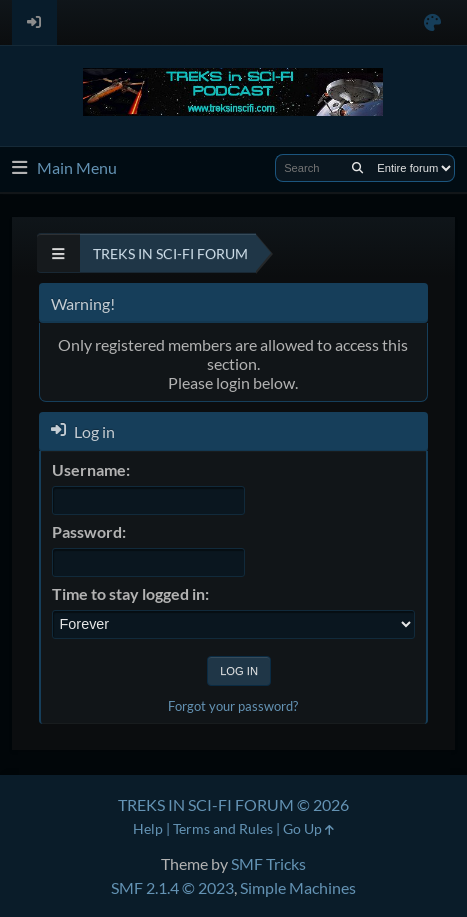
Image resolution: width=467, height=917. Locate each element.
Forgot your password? (233, 706)
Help (148, 828)
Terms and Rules (223, 828)
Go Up (308, 828)
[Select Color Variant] (432, 22)
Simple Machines (298, 887)
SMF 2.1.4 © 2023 (172, 887)
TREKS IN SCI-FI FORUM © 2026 (233, 804)
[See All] (58, 253)
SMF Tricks (268, 863)
